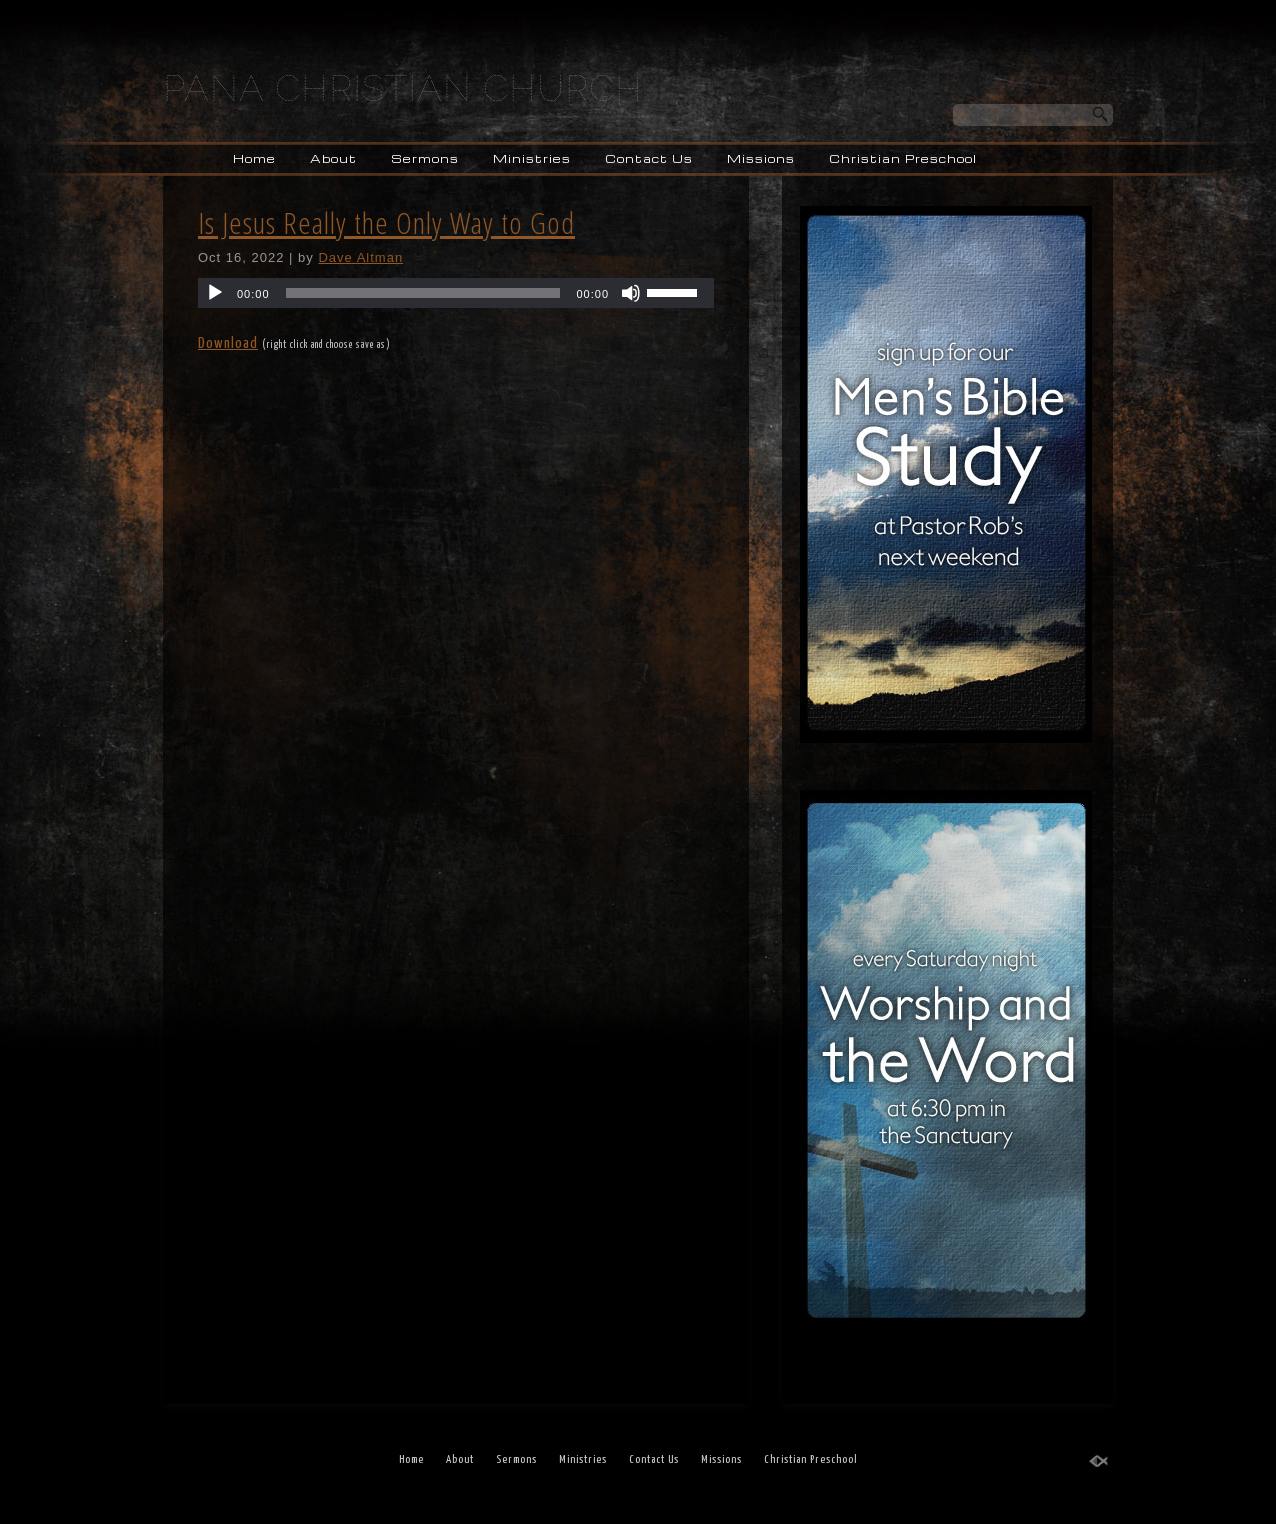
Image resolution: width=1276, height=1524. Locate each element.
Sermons (425, 158)
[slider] (423, 293)
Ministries (532, 158)
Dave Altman (360, 257)
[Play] (215, 293)
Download (228, 343)
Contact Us (649, 158)
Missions (761, 158)
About (333, 158)
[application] (456, 293)
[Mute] (631, 293)
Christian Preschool (903, 158)
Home (254, 158)
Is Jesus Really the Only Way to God (386, 222)
